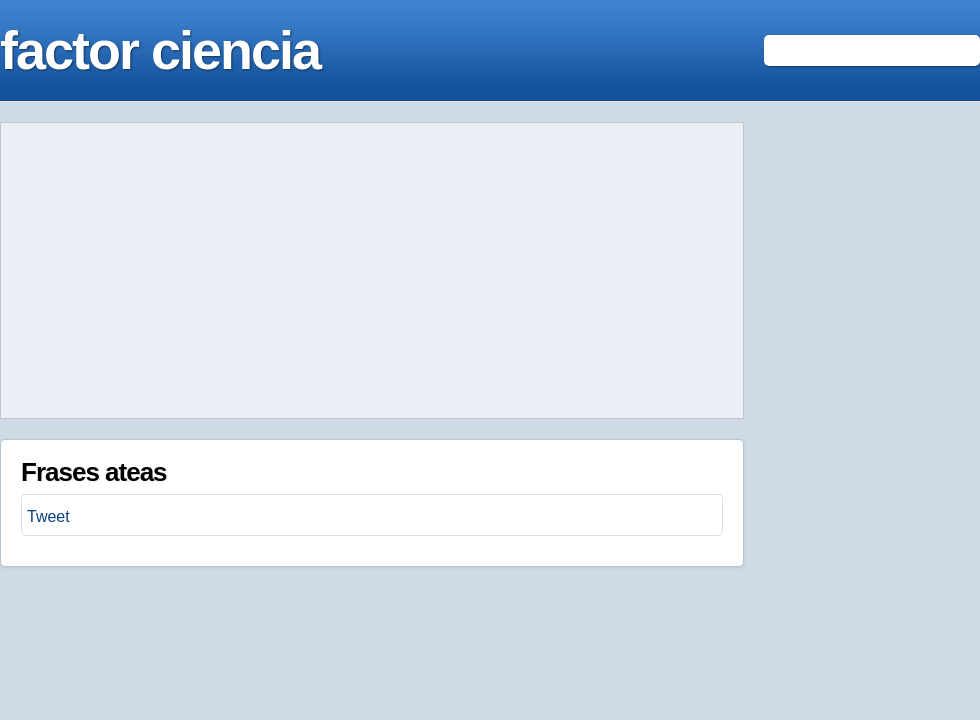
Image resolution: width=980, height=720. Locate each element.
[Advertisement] (372, 271)
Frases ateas (94, 472)
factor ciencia (160, 50)
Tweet (48, 516)
